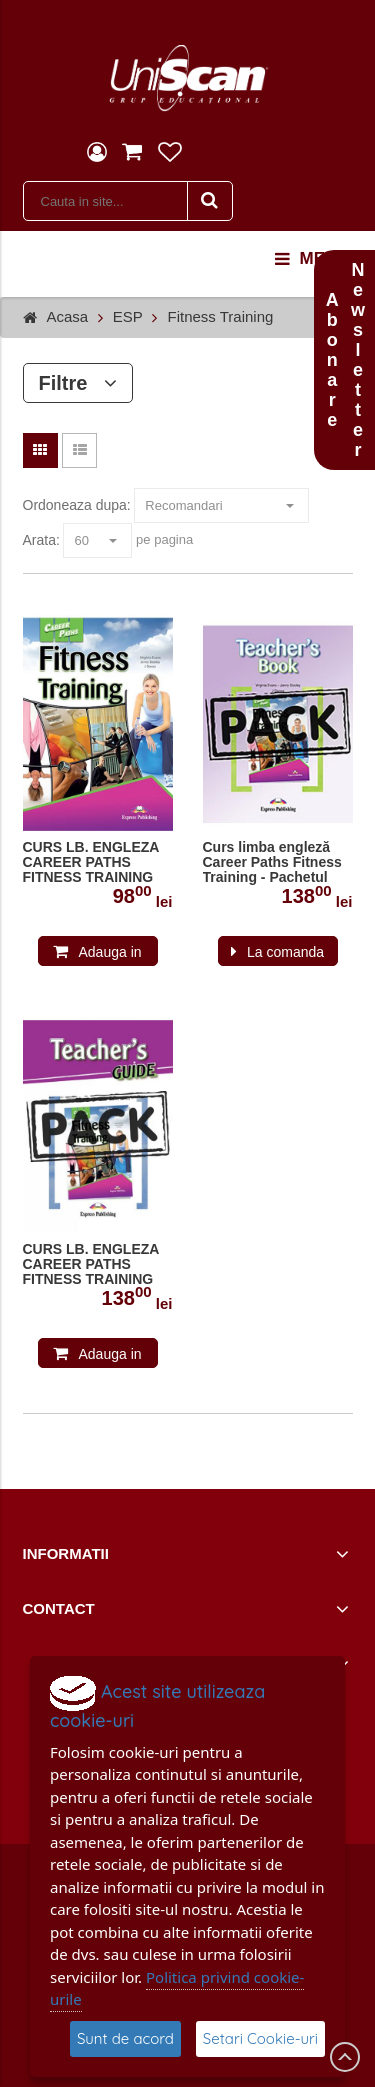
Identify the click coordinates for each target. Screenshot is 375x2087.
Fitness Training (220, 316)
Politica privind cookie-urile (177, 1988)
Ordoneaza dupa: (77, 505)
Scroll (345, 2057)
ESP (128, 316)
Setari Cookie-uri (260, 2038)
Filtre (78, 383)
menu (312, 259)
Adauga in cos (109, 955)
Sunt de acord (125, 2038)
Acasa (68, 316)
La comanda (285, 952)
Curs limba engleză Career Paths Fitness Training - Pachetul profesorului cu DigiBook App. (272, 863)
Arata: (41, 540)
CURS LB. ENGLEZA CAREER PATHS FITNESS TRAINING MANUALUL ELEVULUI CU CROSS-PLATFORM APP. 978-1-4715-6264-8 (96, 863)
